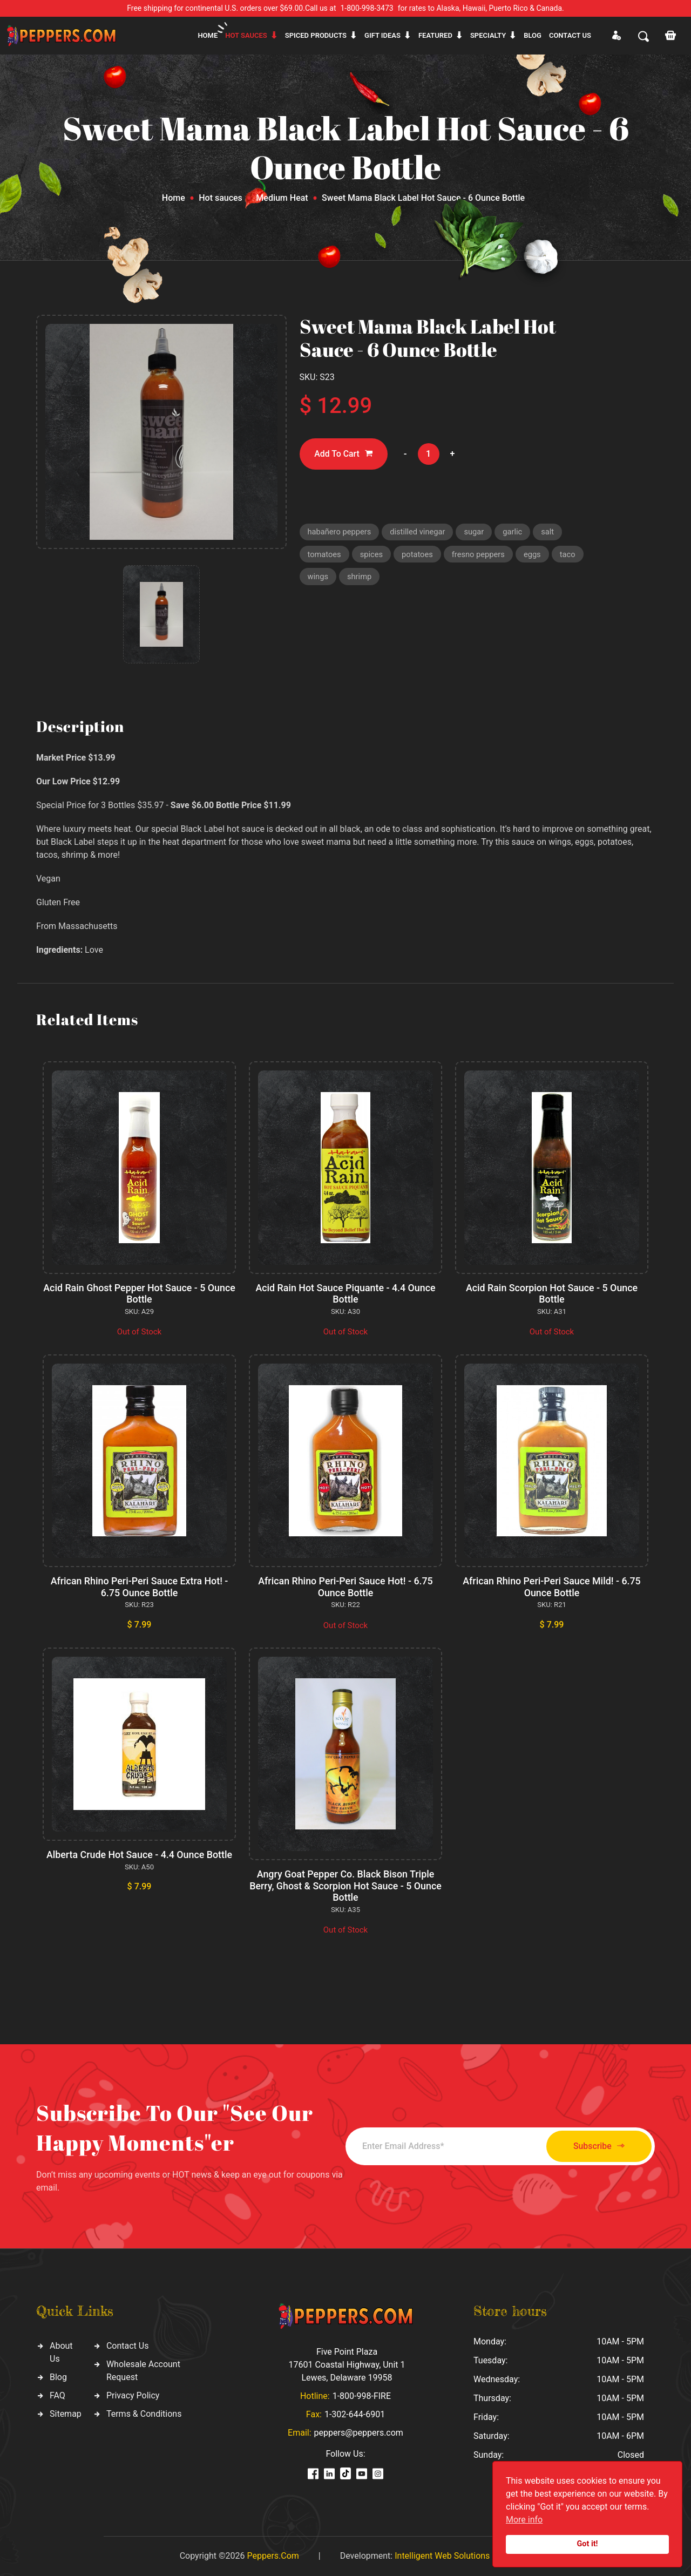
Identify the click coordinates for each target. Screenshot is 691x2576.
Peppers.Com (273, 2556)
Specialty (488, 35)
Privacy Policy (133, 2395)
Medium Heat (282, 198)
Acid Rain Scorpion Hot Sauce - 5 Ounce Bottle (551, 1293)
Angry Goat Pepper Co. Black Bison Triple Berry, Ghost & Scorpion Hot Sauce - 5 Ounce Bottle (345, 1885)
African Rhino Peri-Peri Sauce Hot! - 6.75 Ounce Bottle (346, 1586)
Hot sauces (246, 35)
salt (551, 532)
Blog (532, 35)
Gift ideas (382, 35)
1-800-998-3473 (367, 8)
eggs (536, 555)
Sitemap (66, 2414)
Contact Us (127, 2346)
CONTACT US (570, 35)
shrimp (360, 578)
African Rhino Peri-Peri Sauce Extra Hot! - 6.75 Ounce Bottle (139, 1586)
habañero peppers (340, 532)
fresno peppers (481, 555)
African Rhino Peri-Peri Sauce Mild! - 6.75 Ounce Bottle (552, 1586)
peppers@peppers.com (358, 2433)
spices (372, 555)
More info (524, 2519)
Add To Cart (344, 454)
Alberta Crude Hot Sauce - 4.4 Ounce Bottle (139, 1854)
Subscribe (595, 2146)
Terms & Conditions (144, 2414)
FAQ (57, 2395)
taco (571, 555)
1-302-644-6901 (354, 2414)
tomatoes (325, 555)
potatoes (419, 555)
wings (318, 578)
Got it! (587, 2543)
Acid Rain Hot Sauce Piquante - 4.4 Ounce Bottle (345, 1293)
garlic (516, 532)
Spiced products (316, 35)
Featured (435, 35)
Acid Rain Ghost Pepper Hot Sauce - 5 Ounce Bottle (139, 1293)
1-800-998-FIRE (362, 2396)
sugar (477, 532)
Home (208, 35)
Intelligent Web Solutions (442, 2556)
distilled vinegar (419, 532)
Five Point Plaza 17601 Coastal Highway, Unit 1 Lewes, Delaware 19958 (346, 2365)
